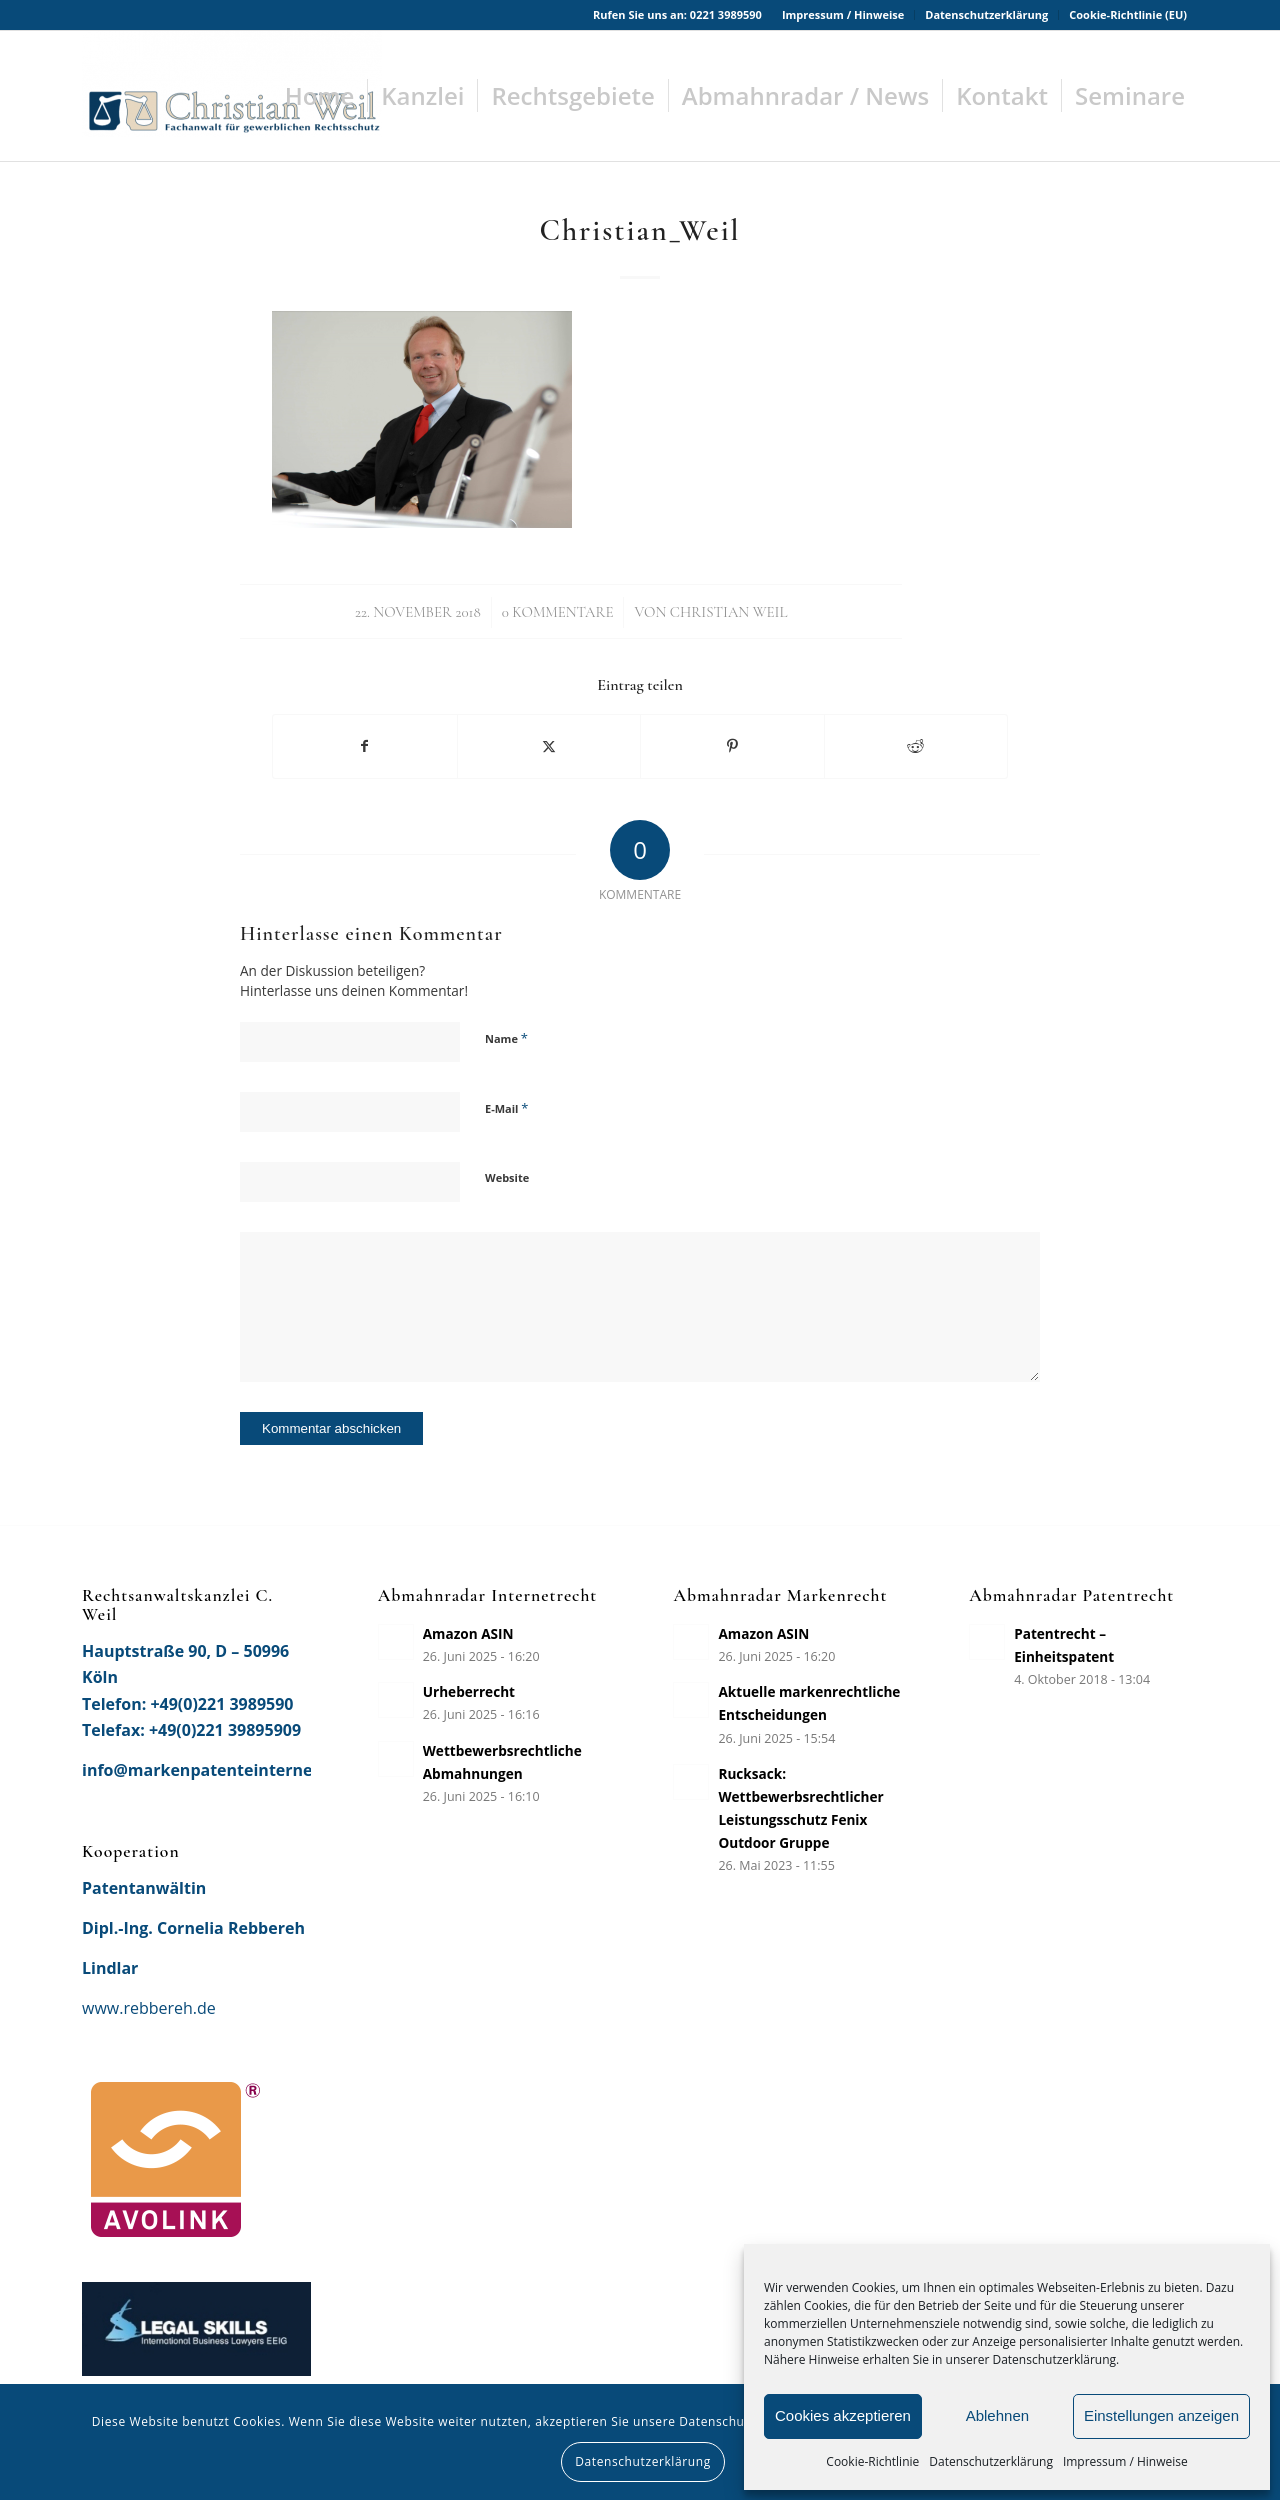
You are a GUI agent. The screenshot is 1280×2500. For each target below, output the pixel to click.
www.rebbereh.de (149, 2008)
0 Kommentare (558, 612)
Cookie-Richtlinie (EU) (1128, 14)
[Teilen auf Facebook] (365, 746)
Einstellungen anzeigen (1161, 2415)
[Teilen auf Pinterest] (732, 746)
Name (506, 1038)
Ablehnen (997, 2415)
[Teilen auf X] (549, 746)
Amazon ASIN (468, 1633)
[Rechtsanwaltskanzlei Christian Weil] (232, 96)
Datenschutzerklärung (991, 2461)
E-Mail (506, 1108)
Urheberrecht (469, 1691)
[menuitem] (843, 15)
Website (507, 1177)
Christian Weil (729, 612)
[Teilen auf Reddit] (916, 746)
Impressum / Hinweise (1125, 2461)
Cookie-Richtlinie (872, 2461)
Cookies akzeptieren (843, 2415)
